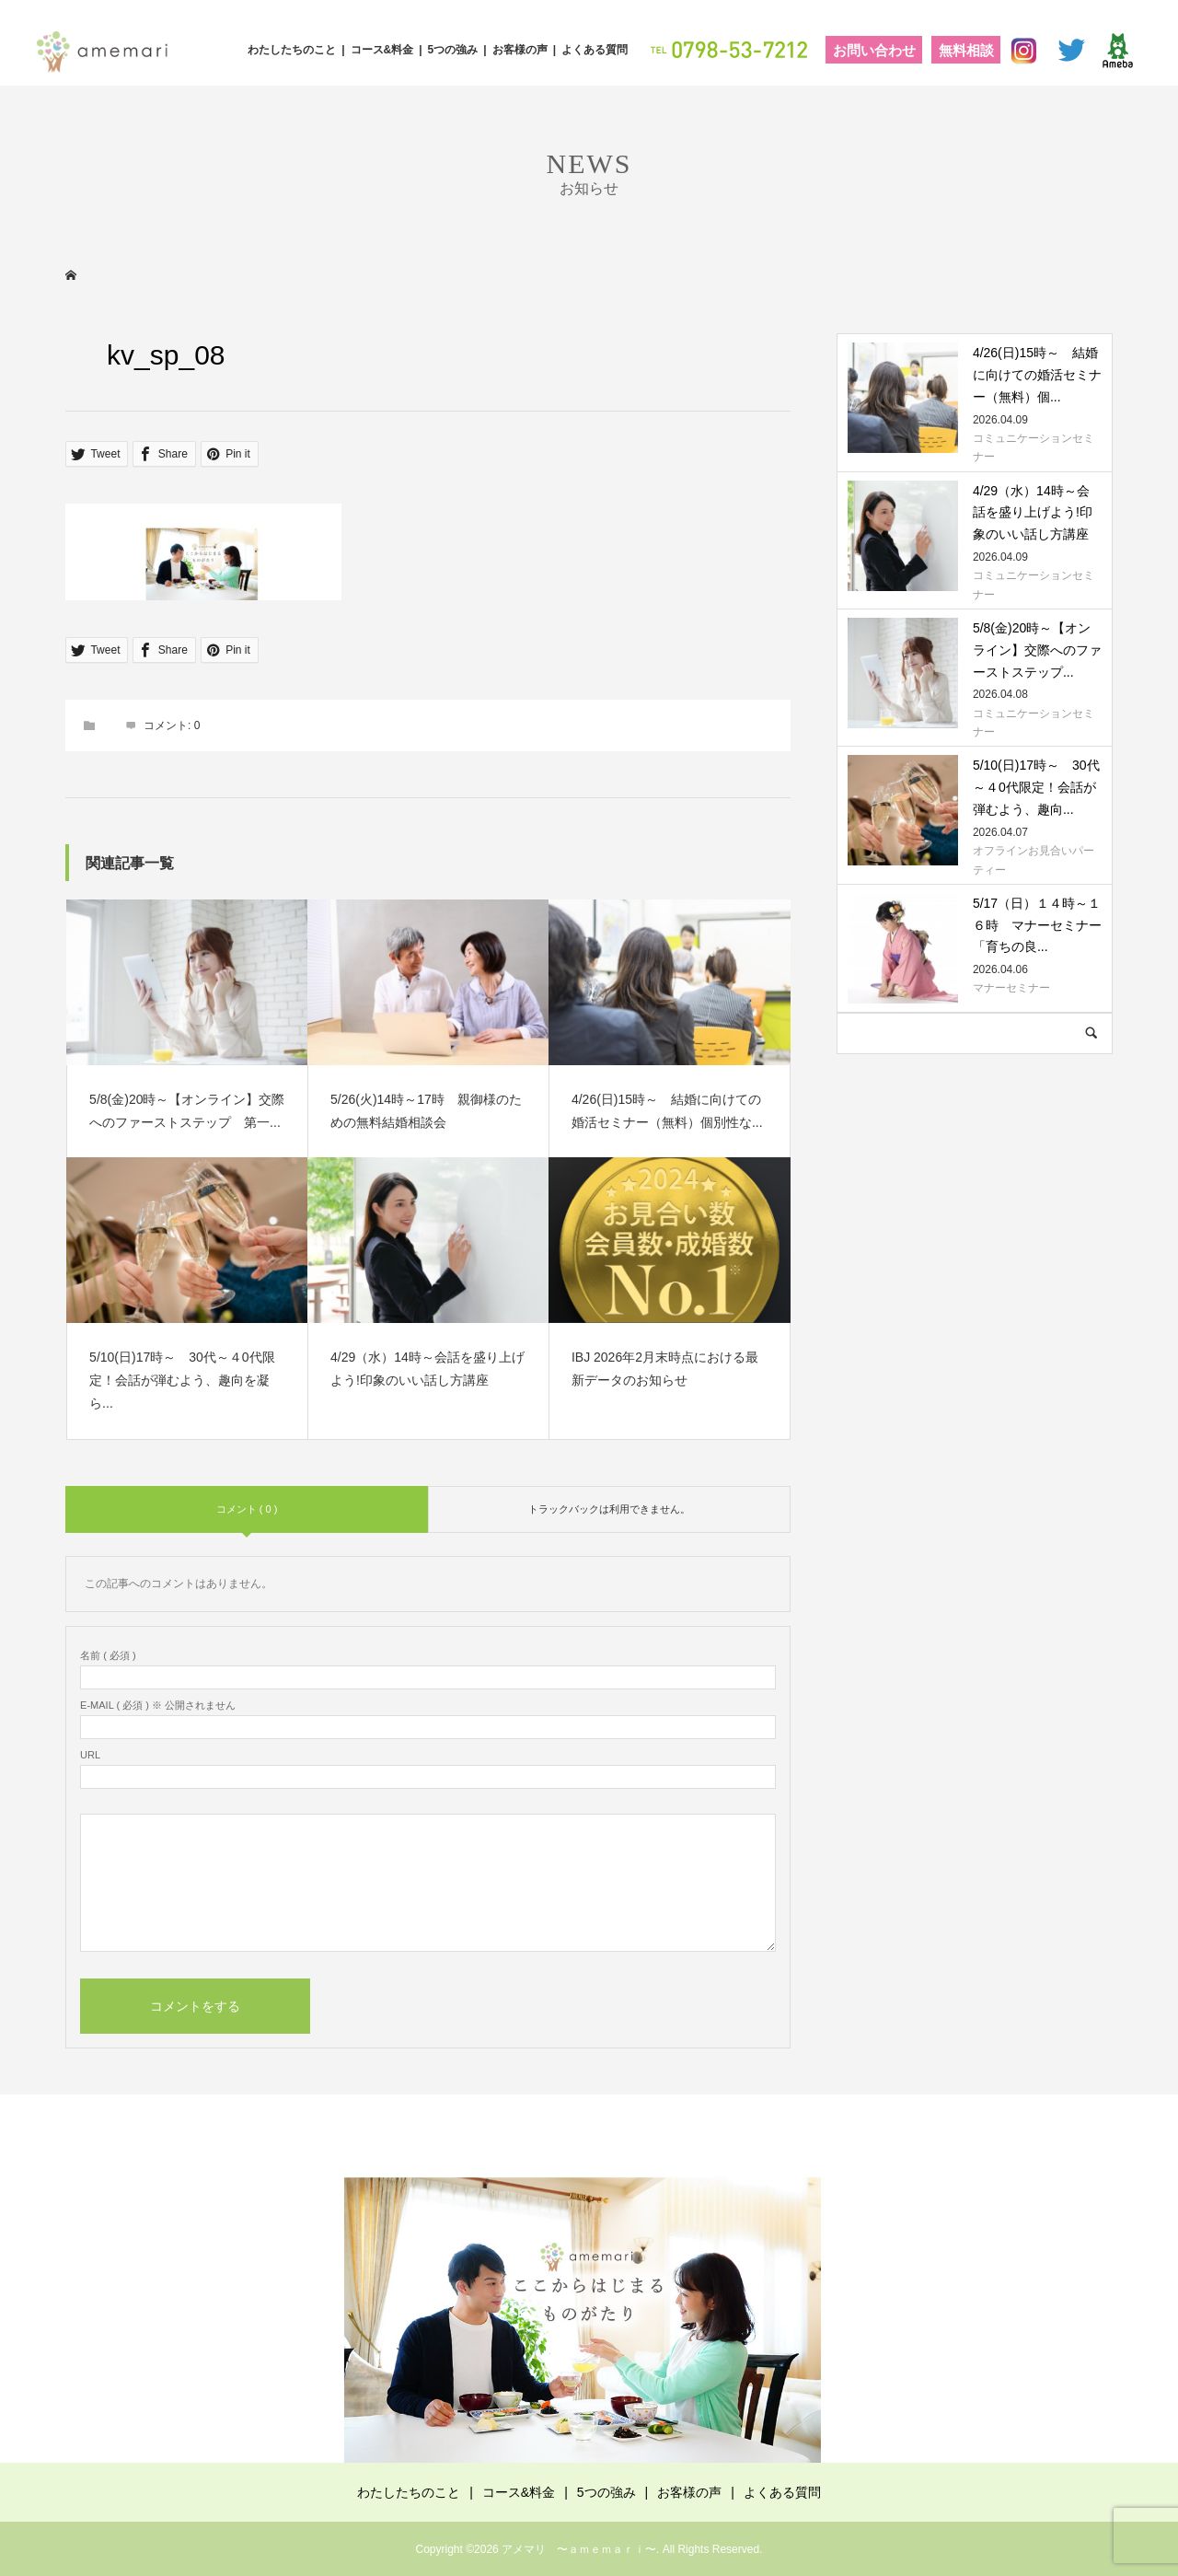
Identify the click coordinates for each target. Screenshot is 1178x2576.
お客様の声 (520, 49)
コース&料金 (382, 49)
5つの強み (453, 49)
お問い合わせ (874, 50)
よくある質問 (594, 49)
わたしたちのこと (292, 49)
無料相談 (966, 50)
